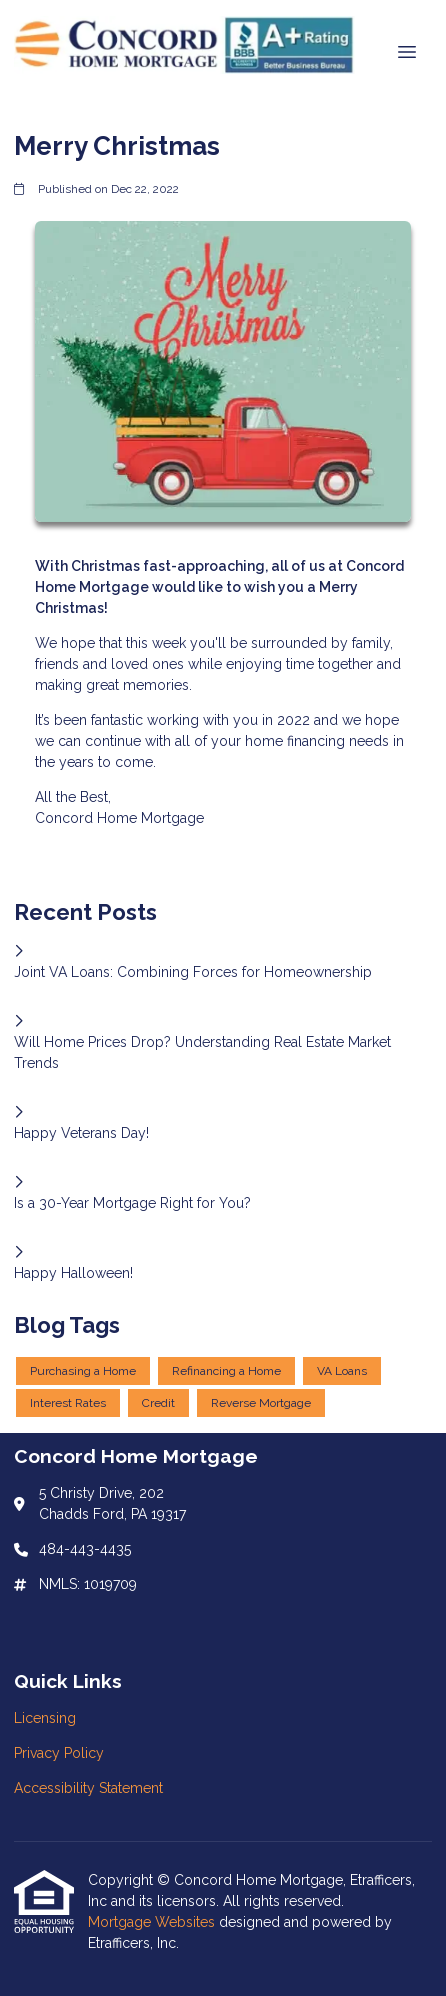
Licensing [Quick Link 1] (45, 1718)
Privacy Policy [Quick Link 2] (59, 1753)
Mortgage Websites (153, 1922)
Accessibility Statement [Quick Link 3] (88, 1788)
